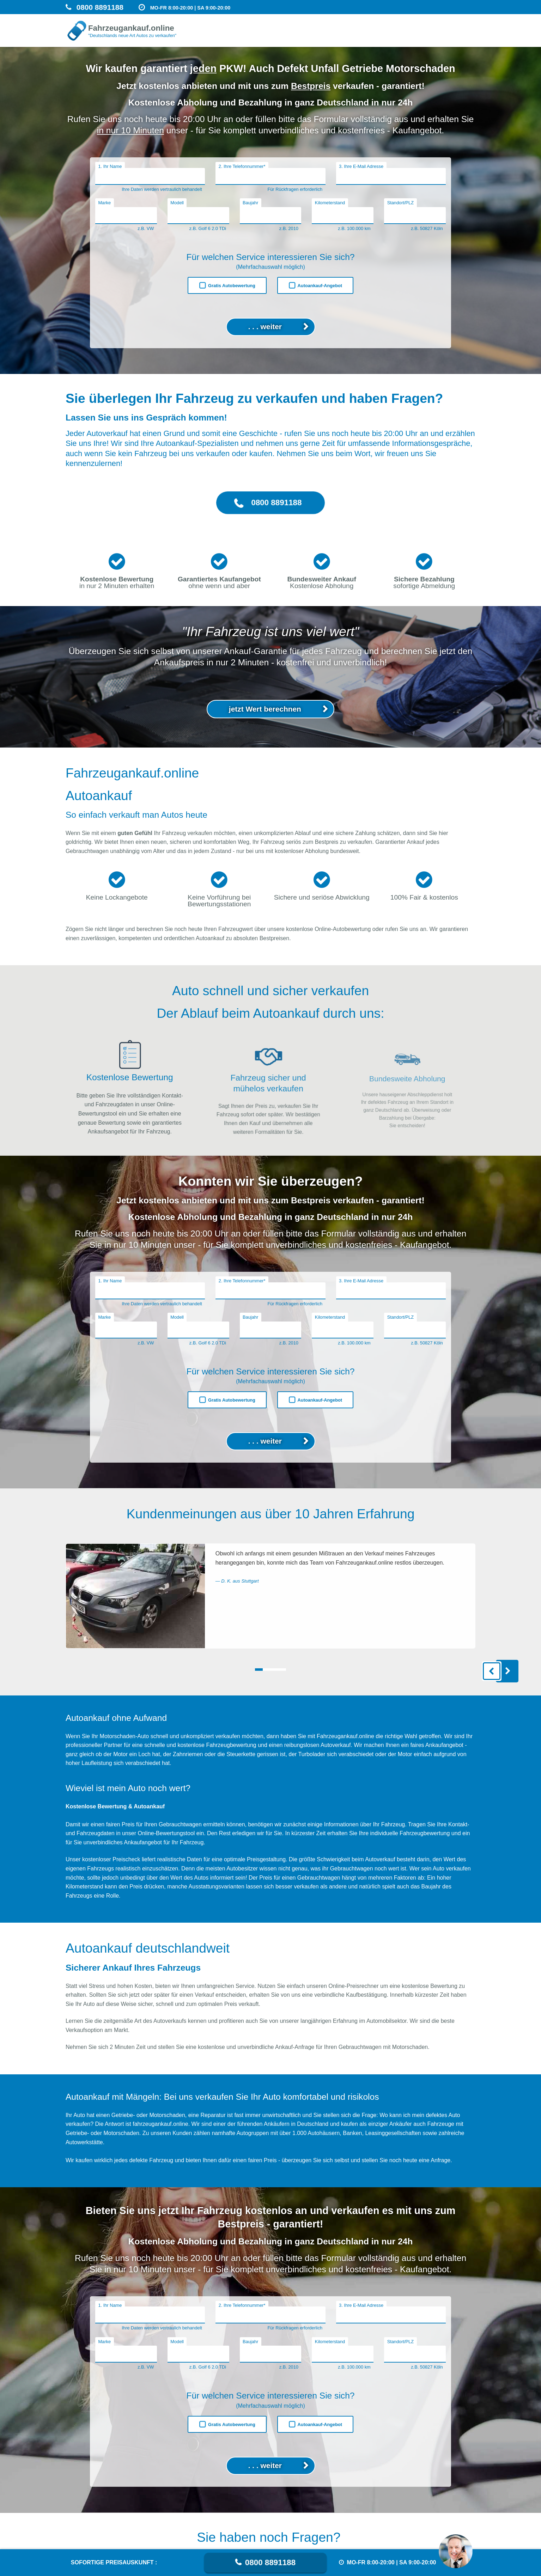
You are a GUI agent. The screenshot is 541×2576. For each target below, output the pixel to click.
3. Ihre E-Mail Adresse (361, 166)
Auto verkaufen (409, 37)
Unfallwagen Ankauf (298, 37)
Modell (177, 202)
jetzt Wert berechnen (265, 742)
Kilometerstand (330, 202)
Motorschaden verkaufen (356, 37)
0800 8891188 (270, 2562)
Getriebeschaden (453, 38)
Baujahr (250, 202)
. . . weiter (265, 326)
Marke (104, 202)
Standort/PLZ (400, 202)
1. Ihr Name (110, 166)
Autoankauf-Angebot (320, 285)
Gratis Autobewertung (231, 285)
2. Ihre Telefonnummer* (242, 166)
